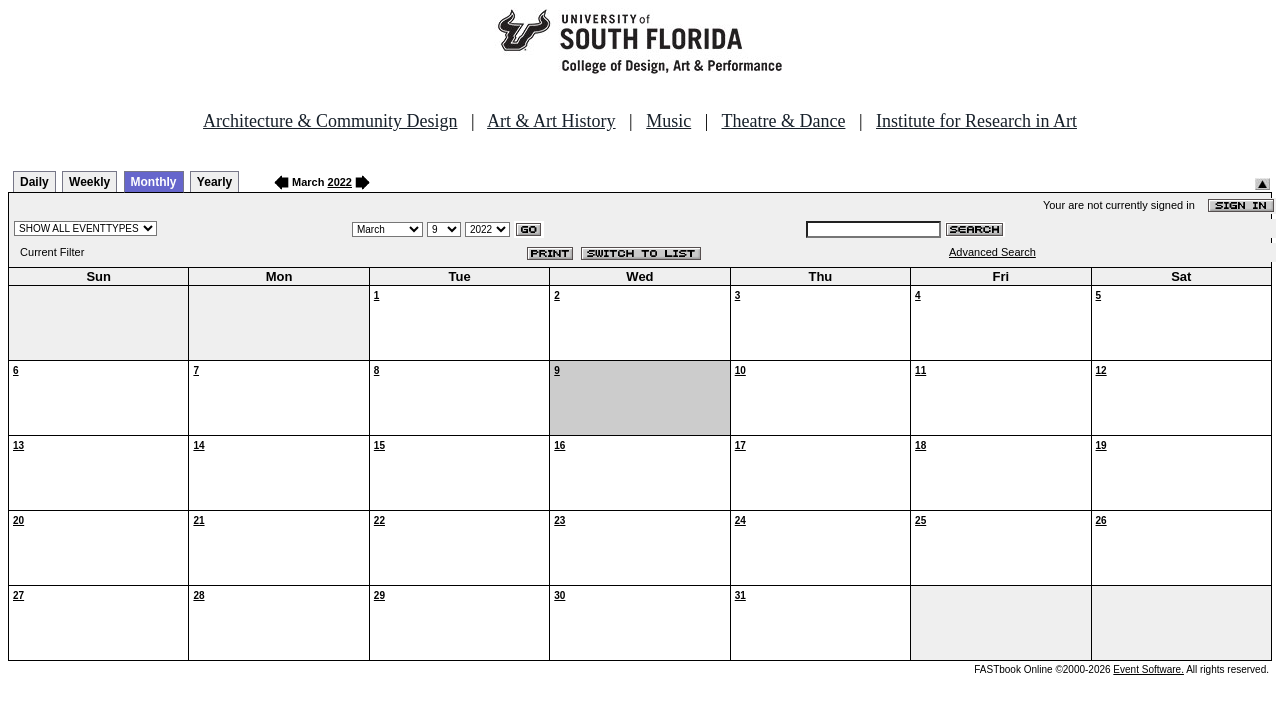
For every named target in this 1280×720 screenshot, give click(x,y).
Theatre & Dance (783, 121)
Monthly (154, 182)
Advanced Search (992, 252)
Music (668, 121)
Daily (34, 182)
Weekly (89, 182)
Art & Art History (551, 121)
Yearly (214, 182)
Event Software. (1148, 669)
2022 (340, 182)
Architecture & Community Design (330, 121)
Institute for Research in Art (976, 121)
